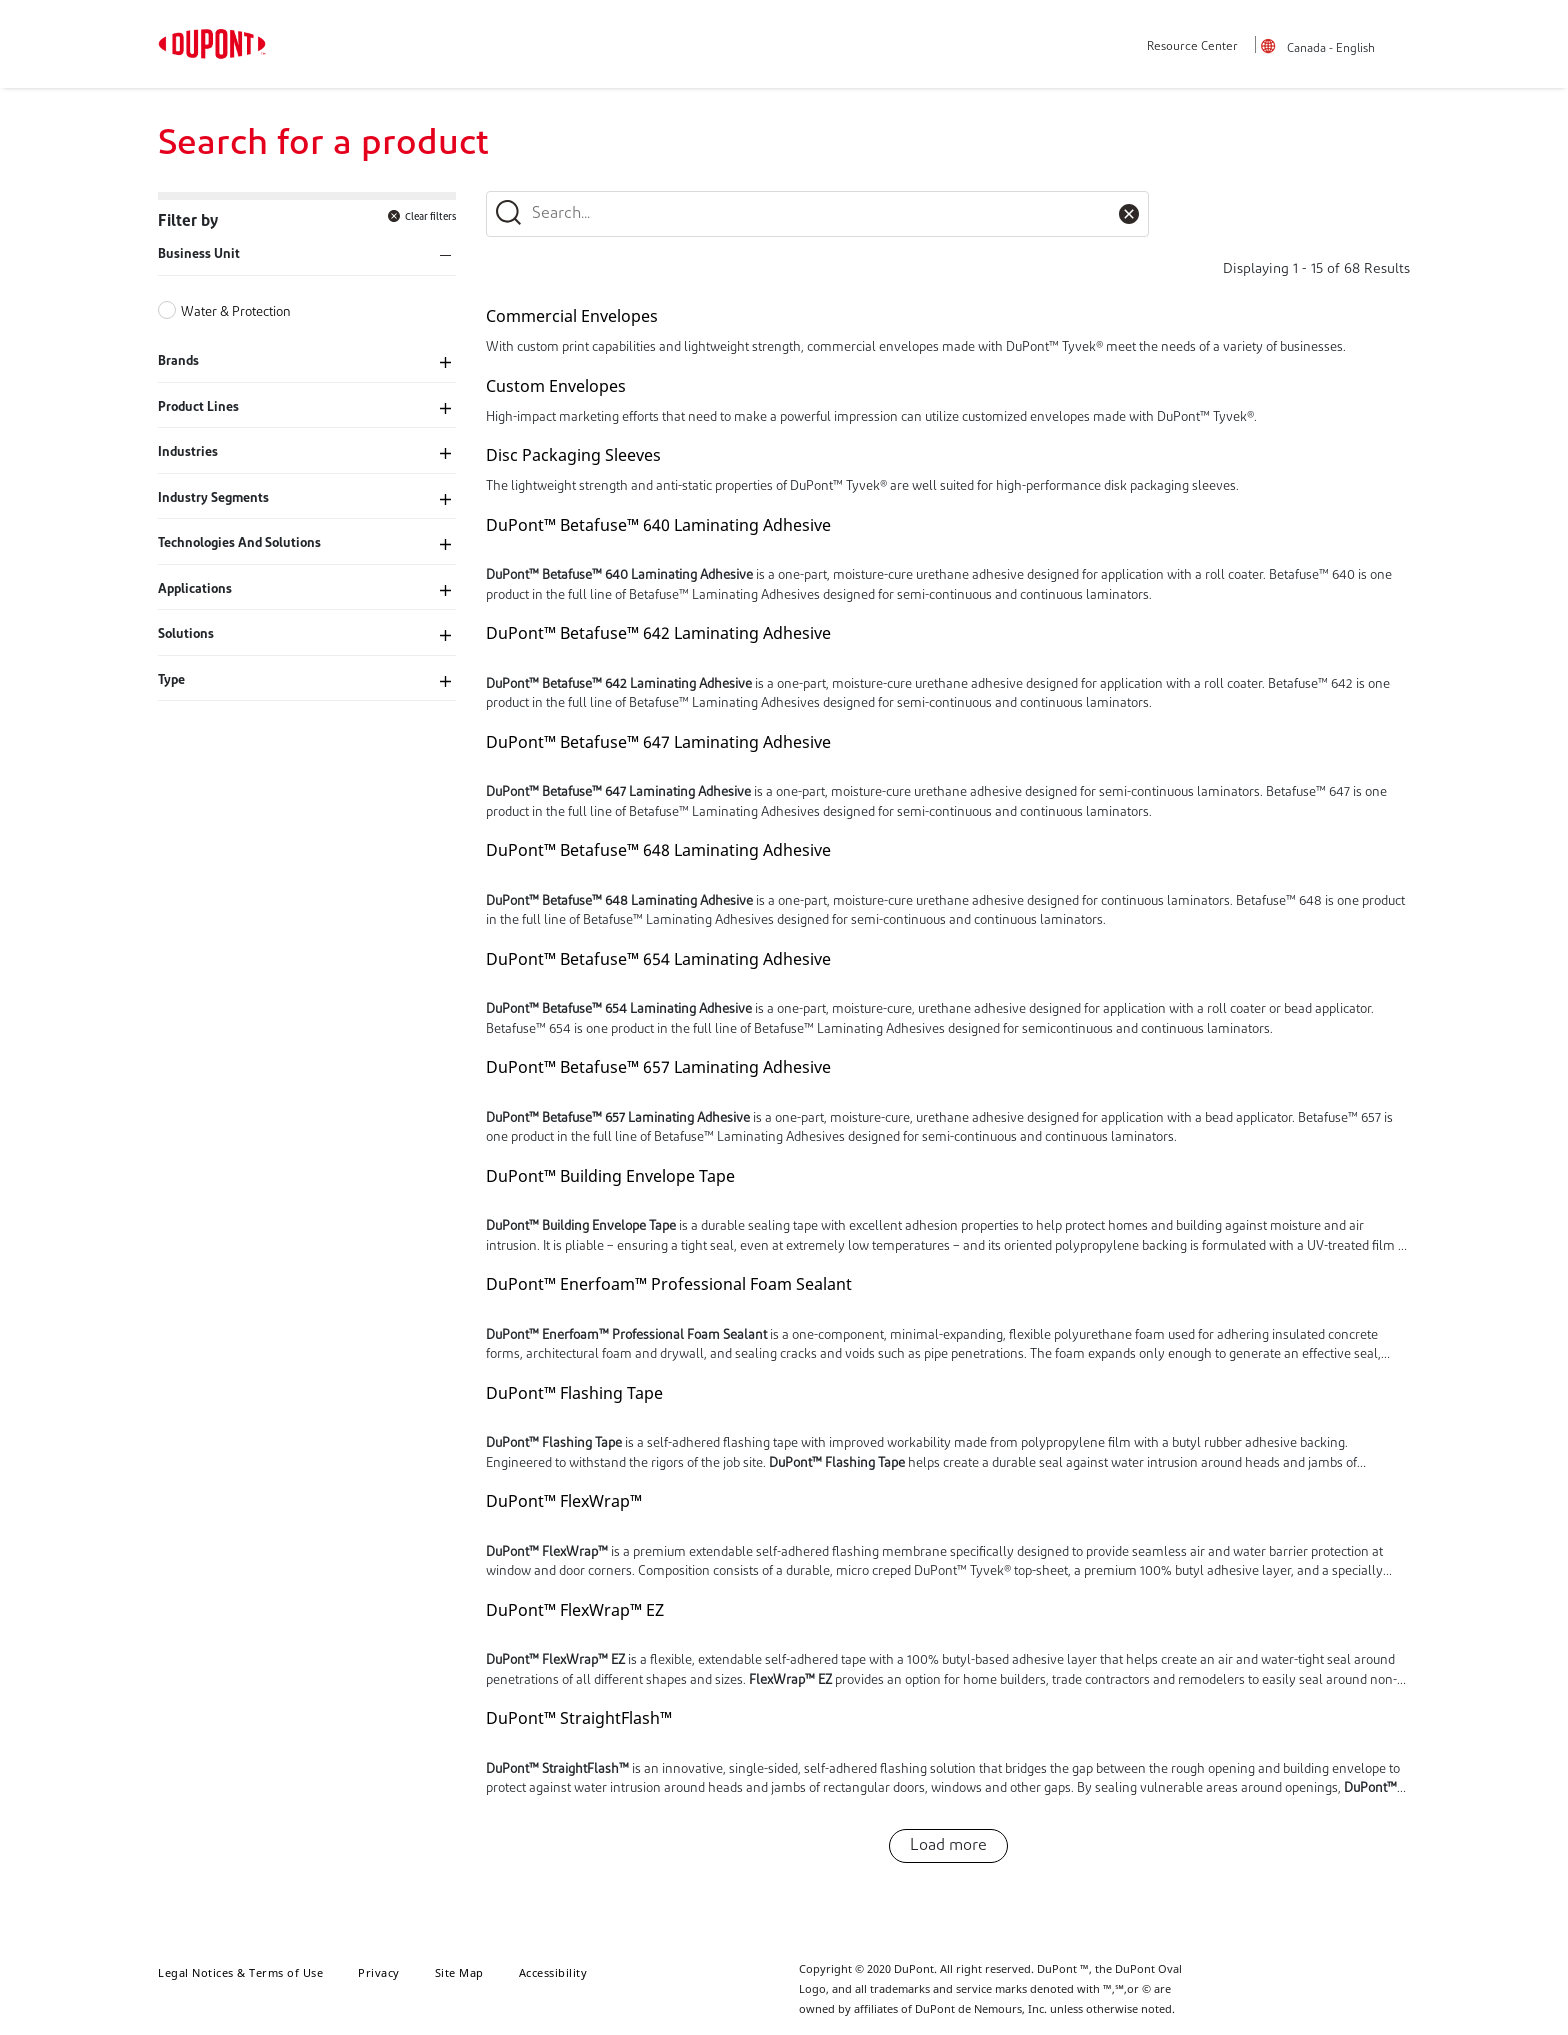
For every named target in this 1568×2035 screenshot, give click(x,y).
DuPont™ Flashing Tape (574, 1393)
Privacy (379, 1972)
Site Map (459, 1972)
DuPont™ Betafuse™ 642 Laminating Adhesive (658, 633)
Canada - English (1331, 49)
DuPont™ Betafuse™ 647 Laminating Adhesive (658, 742)
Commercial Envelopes (572, 316)
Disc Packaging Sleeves (573, 455)
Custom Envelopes (556, 386)
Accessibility (553, 1972)
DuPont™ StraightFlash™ (579, 1718)
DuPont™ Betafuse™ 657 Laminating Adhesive (658, 1067)
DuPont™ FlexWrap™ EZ (575, 1610)
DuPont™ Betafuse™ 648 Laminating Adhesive (658, 850)
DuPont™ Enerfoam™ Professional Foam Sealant (669, 1284)
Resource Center (1192, 47)
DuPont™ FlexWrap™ (564, 1501)
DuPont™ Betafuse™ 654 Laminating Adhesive (658, 959)
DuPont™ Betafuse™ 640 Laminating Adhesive (658, 525)
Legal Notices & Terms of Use (240, 1972)
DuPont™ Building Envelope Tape (610, 1176)
